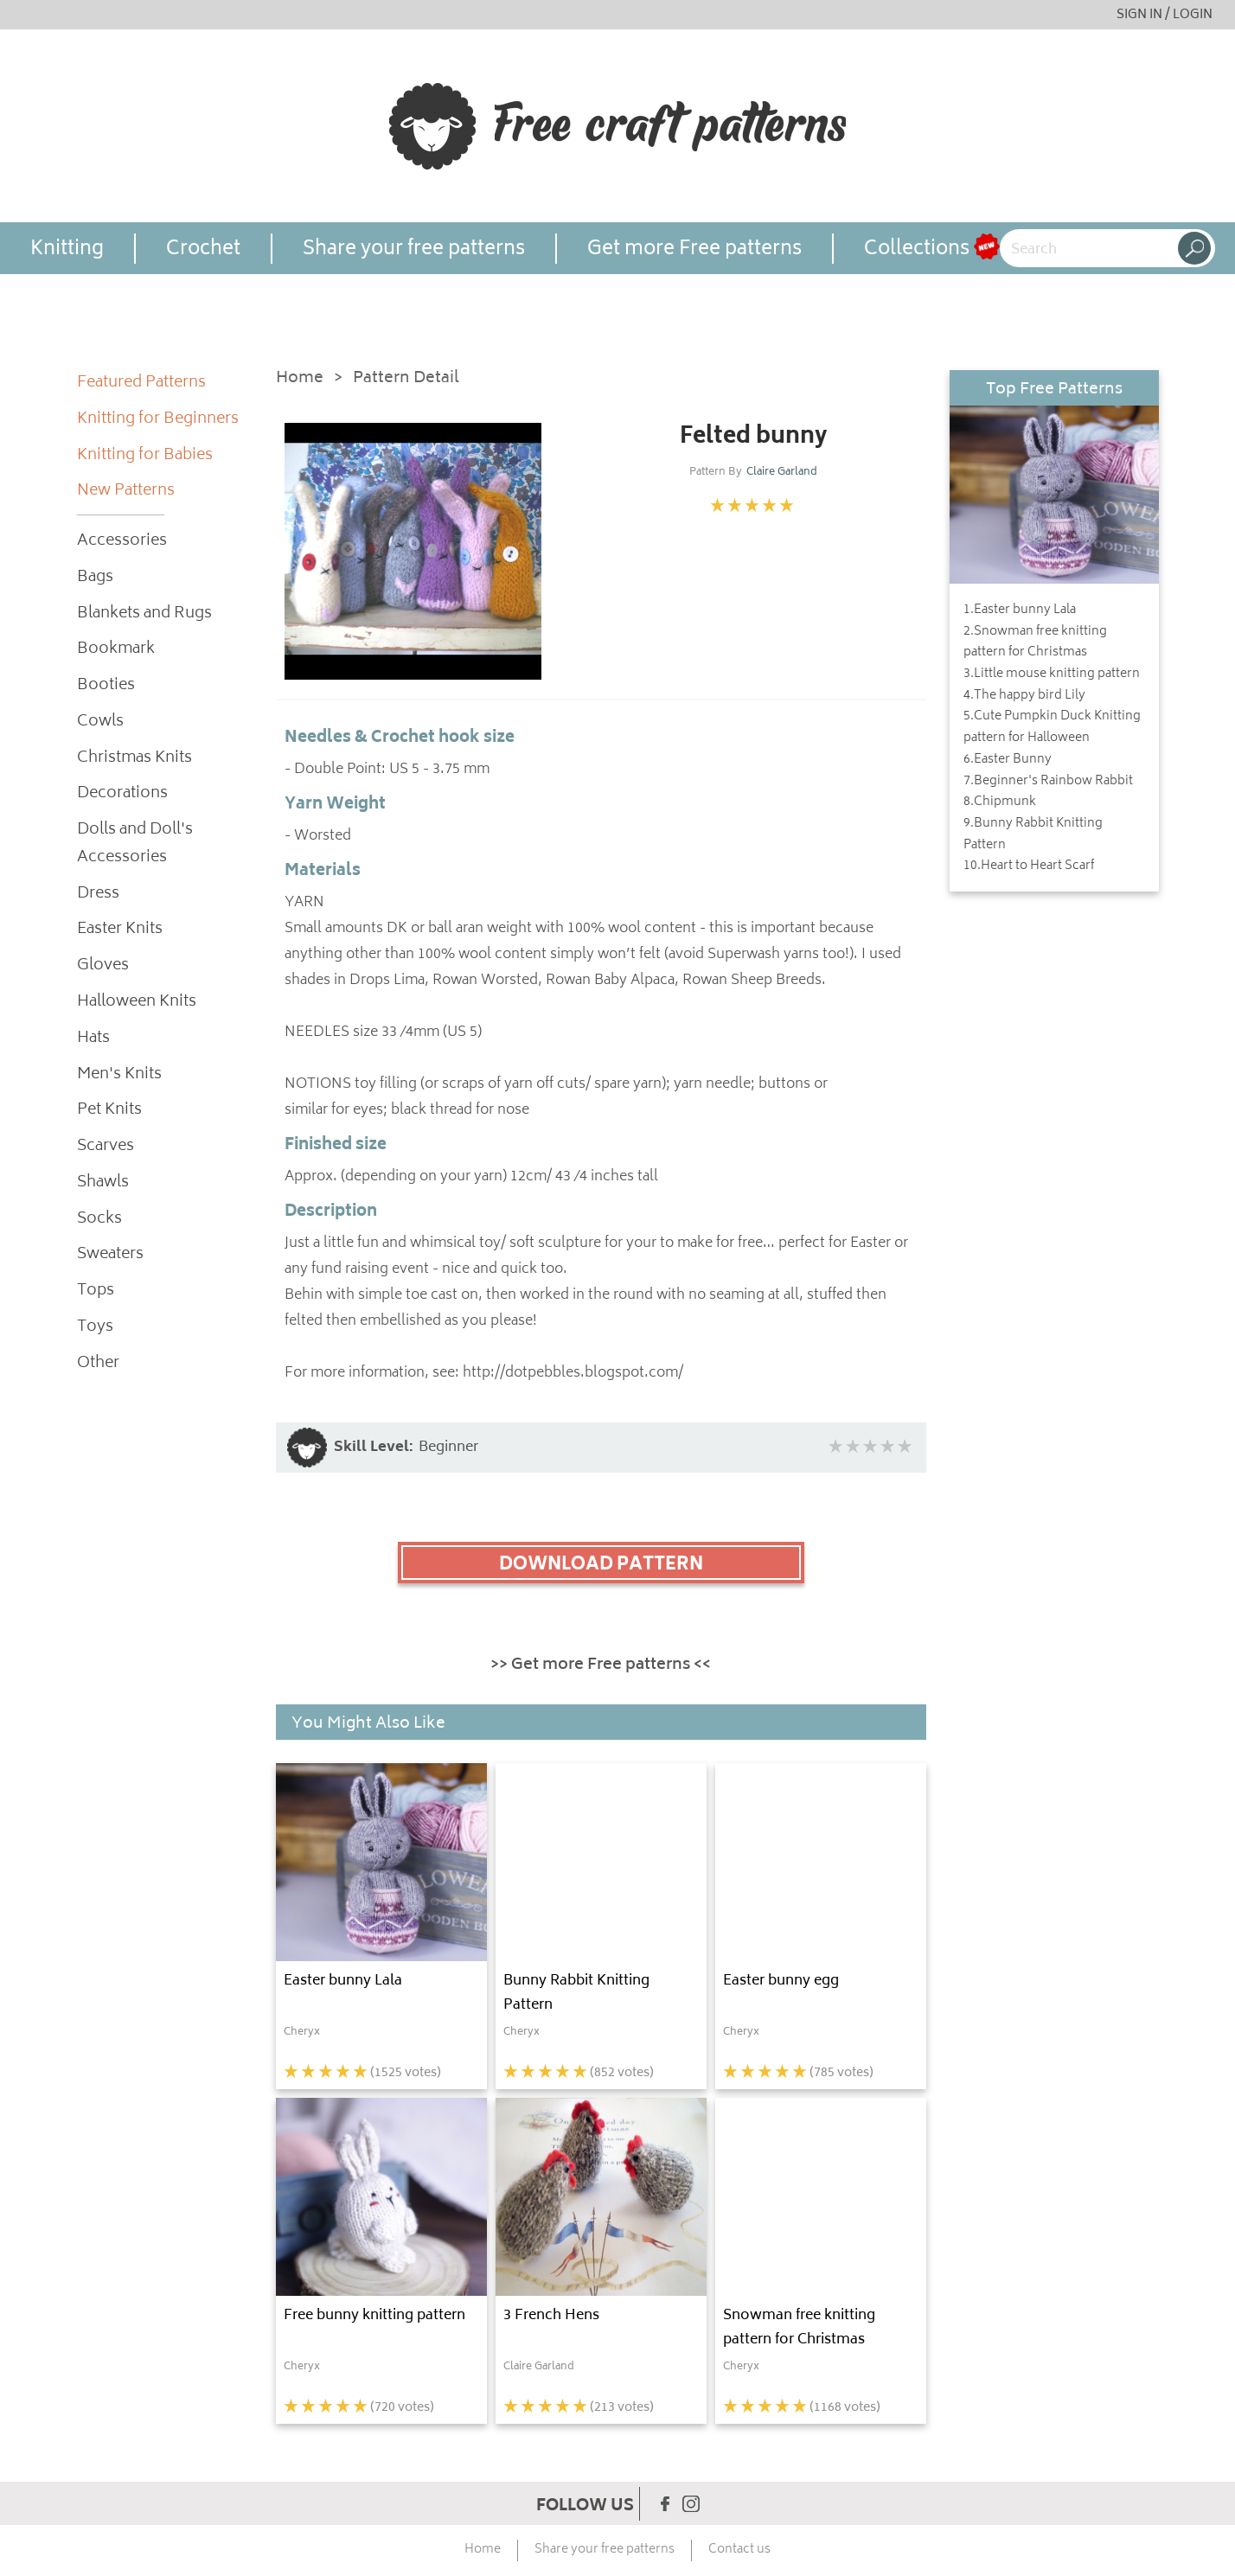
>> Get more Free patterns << (600, 1665)
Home (299, 379)
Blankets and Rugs (144, 614)
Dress (98, 894)
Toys (95, 1327)
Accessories (122, 541)
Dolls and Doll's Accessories (135, 844)
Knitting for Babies (145, 456)
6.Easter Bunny (1007, 760)
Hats (93, 1039)
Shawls (103, 1183)
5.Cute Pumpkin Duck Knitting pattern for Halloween (1052, 727)
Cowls (100, 722)
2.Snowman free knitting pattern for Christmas (1035, 643)
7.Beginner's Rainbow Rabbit (1048, 781)
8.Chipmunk (999, 802)
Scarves (105, 1147)
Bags (95, 578)
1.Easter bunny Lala (1019, 610)
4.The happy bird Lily (1024, 696)
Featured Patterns (141, 383)
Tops (95, 1291)
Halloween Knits (136, 1002)
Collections (916, 248)
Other (98, 1364)
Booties (106, 686)
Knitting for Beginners (158, 419)
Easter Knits (120, 930)
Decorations (122, 794)
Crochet (203, 248)
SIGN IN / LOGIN (1165, 15)
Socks (99, 1219)
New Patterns (126, 491)
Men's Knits (119, 1075)
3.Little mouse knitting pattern (1051, 674)
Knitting (67, 248)
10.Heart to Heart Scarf (1028, 866)
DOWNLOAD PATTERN (601, 1565)
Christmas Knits (134, 758)
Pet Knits (109, 1110)
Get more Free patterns (694, 248)
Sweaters (110, 1255)
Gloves (103, 966)
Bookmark (116, 649)
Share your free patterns (414, 248)
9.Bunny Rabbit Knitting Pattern (1033, 835)
